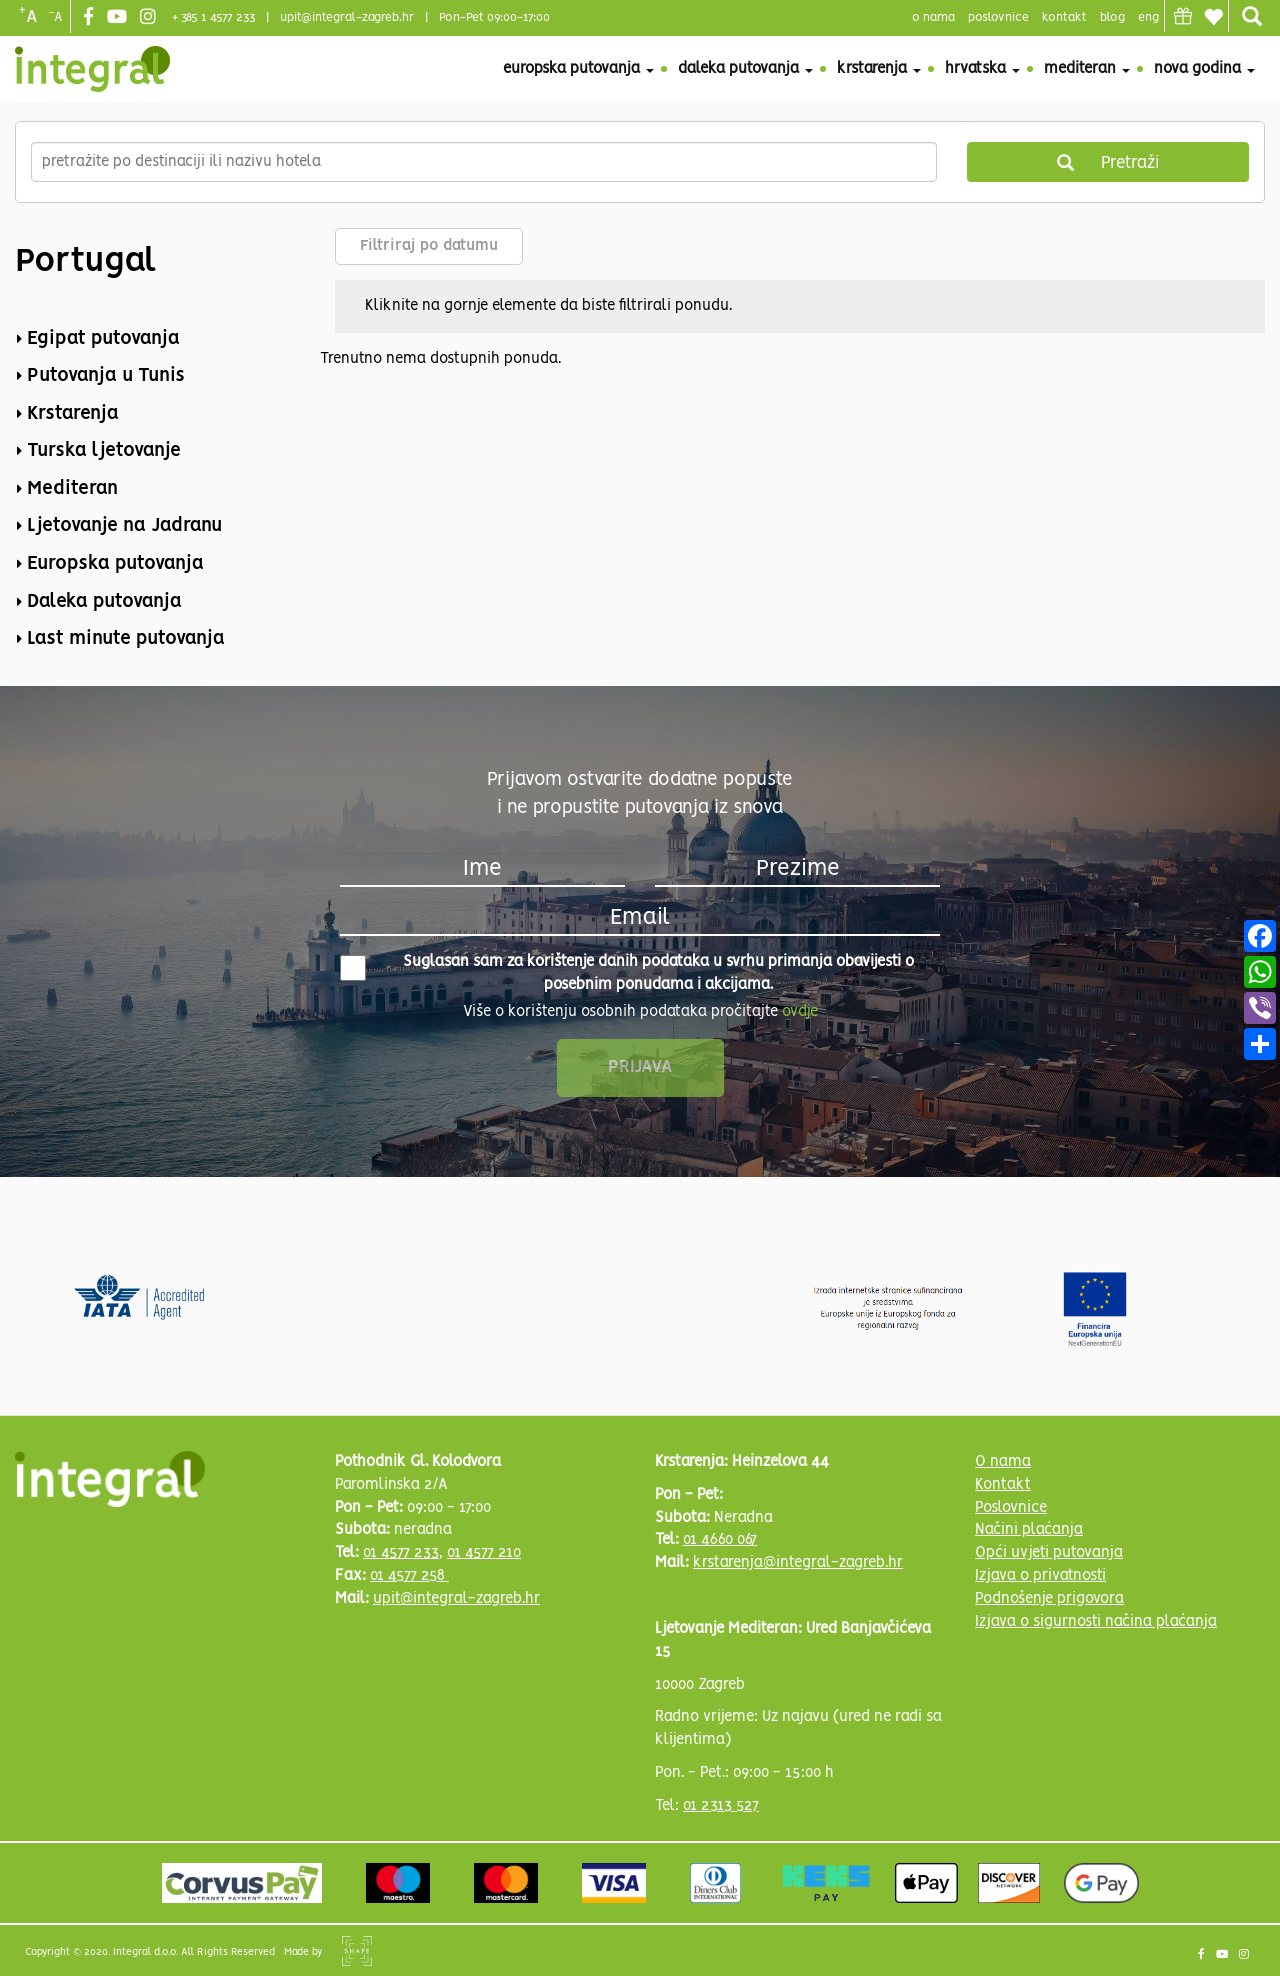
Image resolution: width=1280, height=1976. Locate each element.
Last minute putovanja (126, 639)
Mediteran (1087, 69)
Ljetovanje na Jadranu (124, 526)
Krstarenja (879, 69)
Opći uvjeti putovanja (1049, 1553)
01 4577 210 (484, 1553)
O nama (1003, 1462)
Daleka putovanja (745, 69)
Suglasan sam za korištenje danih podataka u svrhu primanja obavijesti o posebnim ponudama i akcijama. (627, 973)
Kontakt (1064, 17)
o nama (933, 17)
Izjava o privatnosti (1040, 1576)
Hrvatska (982, 69)
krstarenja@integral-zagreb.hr (798, 1563)
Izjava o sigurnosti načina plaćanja (1096, 1622)
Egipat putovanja (103, 339)
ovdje (800, 1012)
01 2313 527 (721, 1806)
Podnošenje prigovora (1049, 1599)
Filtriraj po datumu (429, 246)
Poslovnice (1011, 1508)
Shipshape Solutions (357, 1951)
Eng (1148, 17)
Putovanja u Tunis (106, 376)
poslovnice (998, 17)
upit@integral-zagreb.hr (347, 17)
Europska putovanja (578, 69)
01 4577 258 (409, 1576)
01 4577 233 (401, 1553)
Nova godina (1204, 69)
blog (1112, 17)
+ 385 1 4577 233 (213, 17)
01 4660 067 (720, 1540)
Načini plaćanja (1029, 1530)
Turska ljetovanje (104, 451)
